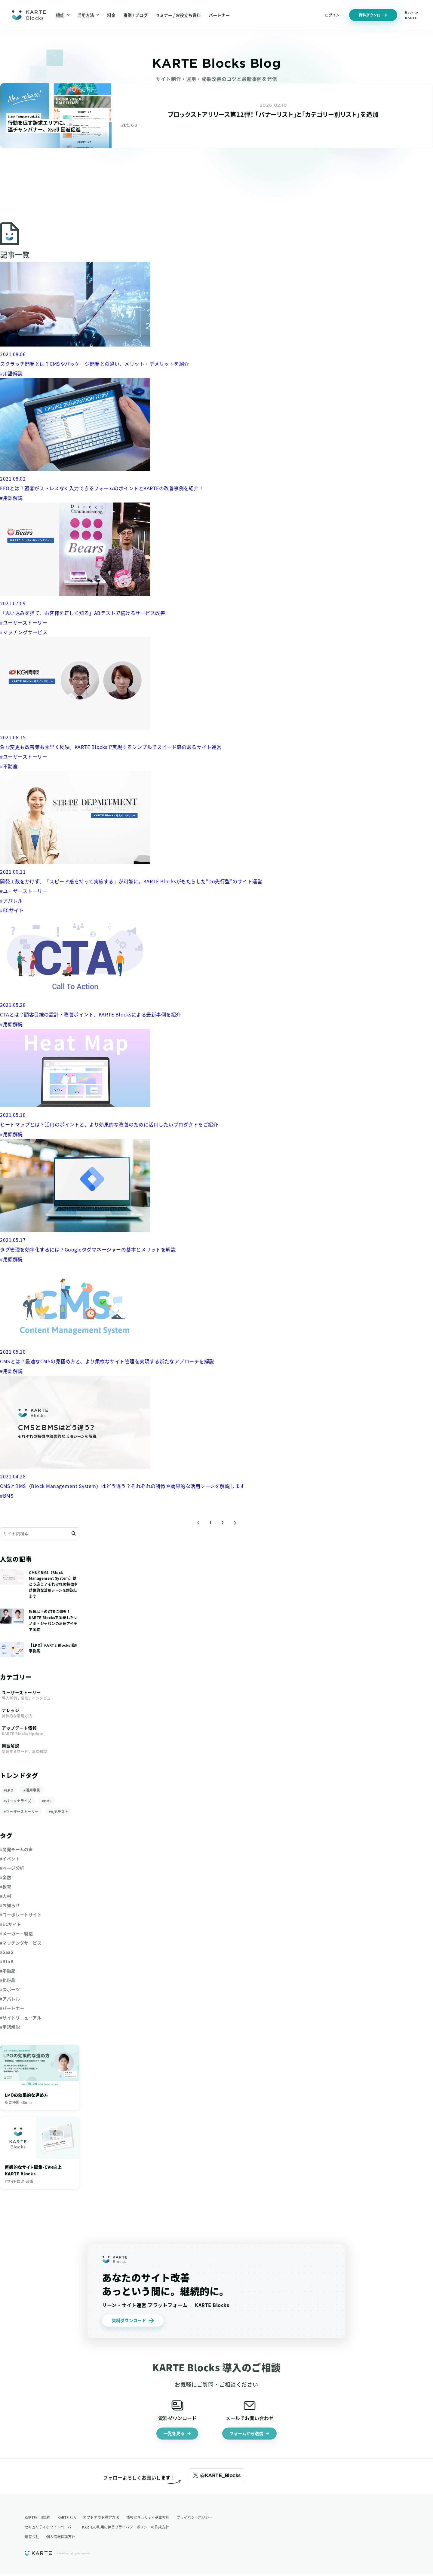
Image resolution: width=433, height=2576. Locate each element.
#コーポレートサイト (20, 1914)
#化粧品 (8, 1980)
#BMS (47, 1800)
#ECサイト (10, 1924)
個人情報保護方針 (60, 2538)
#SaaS (6, 1952)
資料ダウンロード (373, 14)
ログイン (332, 14)
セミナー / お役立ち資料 (178, 15)
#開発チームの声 (16, 1849)
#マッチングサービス (20, 1943)
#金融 (5, 1877)
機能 (62, 15)
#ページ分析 (12, 1868)
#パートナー (12, 2008)
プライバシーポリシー (195, 2519)
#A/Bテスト (58, 1811)
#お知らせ (10, 1905)
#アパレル (10, 1999)
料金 (111, 15)
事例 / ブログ (135, 15)
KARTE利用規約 (37, 2519)
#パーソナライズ (18, 1800)
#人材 (5, 1896)
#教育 (5, 1887)
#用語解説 (10, 2027)
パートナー (219, 15)
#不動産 (8, 1971)
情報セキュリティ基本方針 (147, 2519)
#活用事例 (31, 1789)
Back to (411, 15)
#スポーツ (10, 1989)
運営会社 (32, 2538)
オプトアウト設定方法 (101, 2519)
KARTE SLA (66, 2519)
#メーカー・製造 (16, 1933)
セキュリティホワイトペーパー (50, 2528)
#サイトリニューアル (20, 2018)
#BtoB (7, 1961)
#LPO (8, 1789)
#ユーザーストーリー (21, 1811)
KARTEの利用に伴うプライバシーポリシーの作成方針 (125, 2528)
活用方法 (88, 15)
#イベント (10, 1859)
